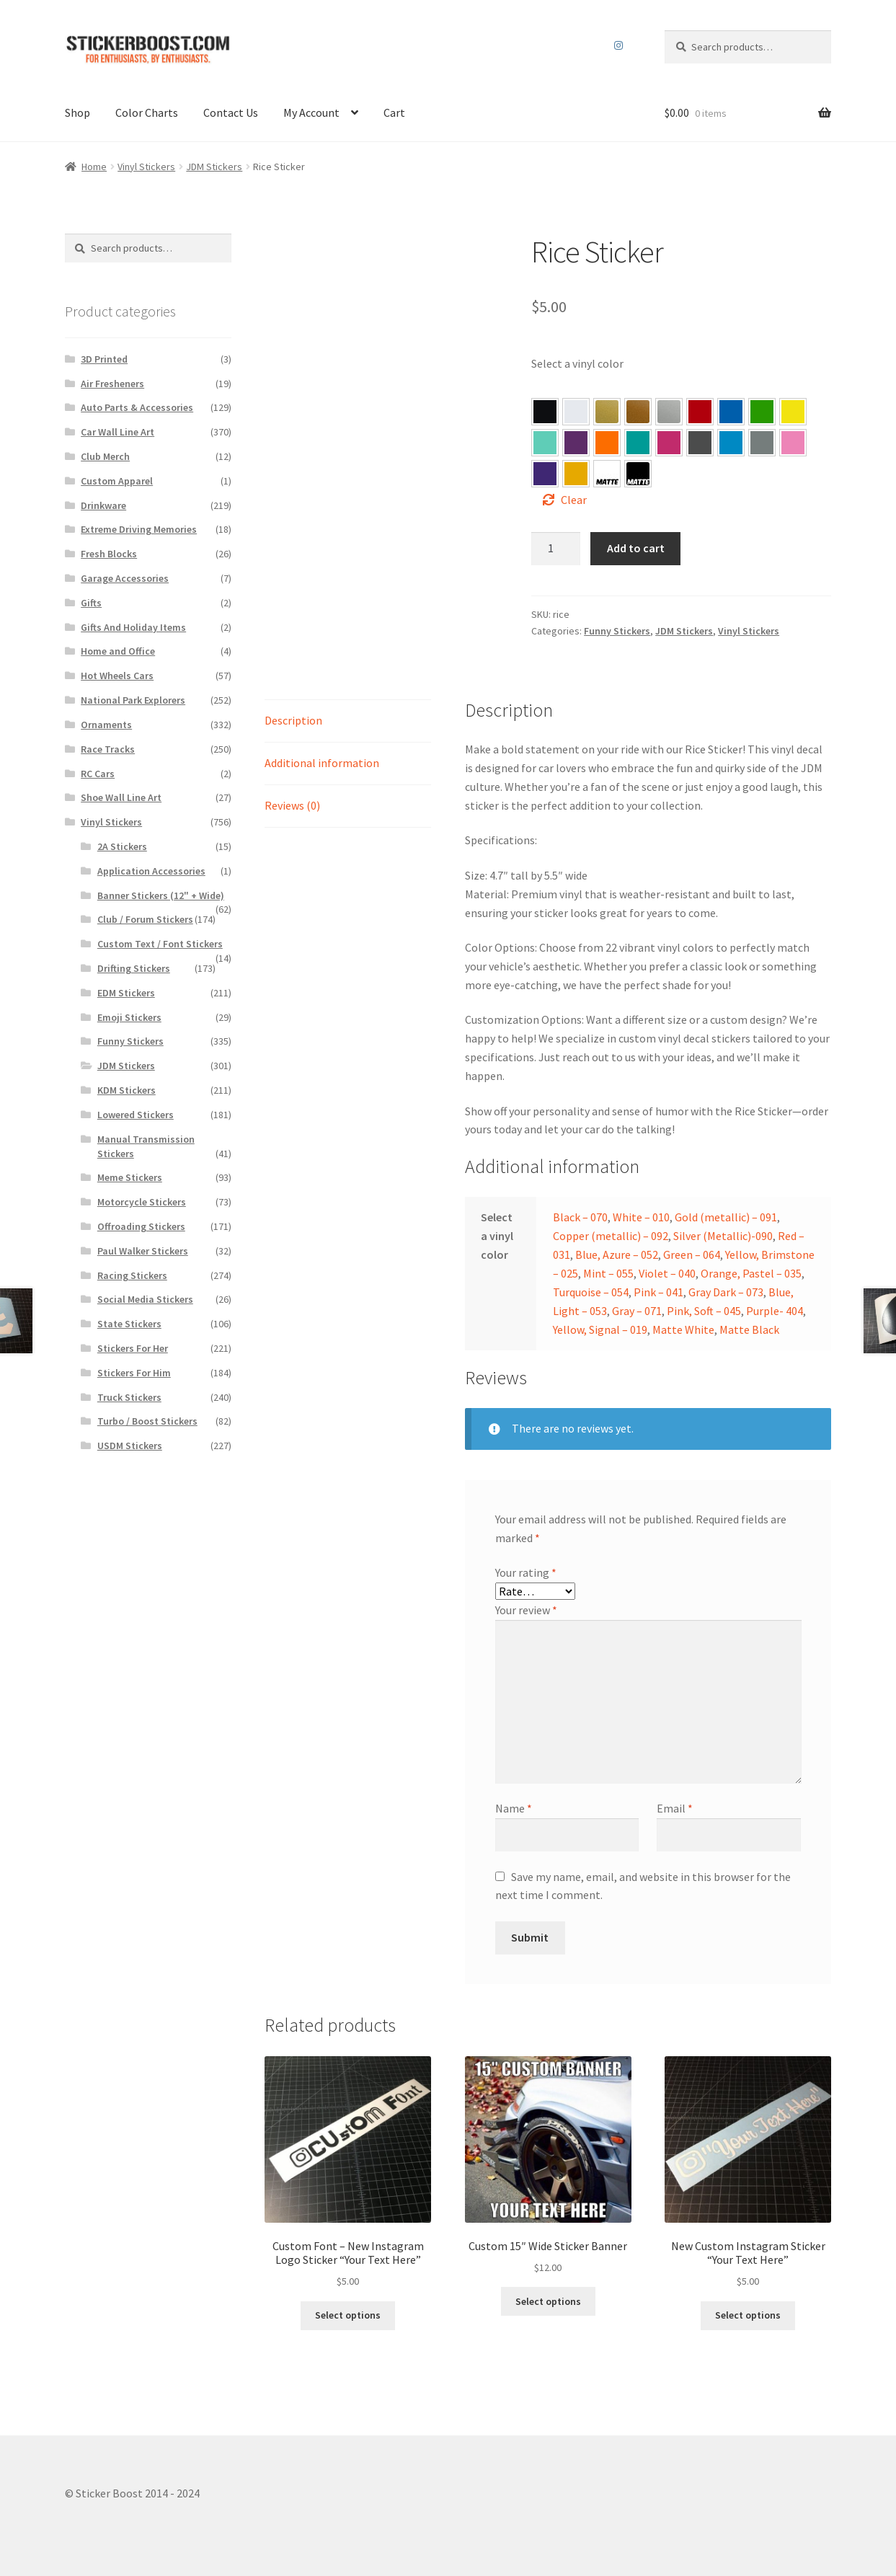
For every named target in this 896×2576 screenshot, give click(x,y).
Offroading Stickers (141, 1226)
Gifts (91, 602)
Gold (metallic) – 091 (726, 1217)
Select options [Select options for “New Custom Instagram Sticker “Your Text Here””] (748, 2315)
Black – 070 (580, 1217)
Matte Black (749, 1329)
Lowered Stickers (135, 1114)
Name (513, 1808)
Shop (77, 112)
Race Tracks (108, 749)
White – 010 (641, 1217)
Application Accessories (151, 870)
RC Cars (98, 773)
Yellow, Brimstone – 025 (792, 411)
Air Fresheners (112, 383)
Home (94, 166)
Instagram (618, 45)
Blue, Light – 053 (730, 442)
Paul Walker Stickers (142, 1250)
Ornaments (106, 724)
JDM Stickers (214, 166)
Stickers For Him (134, 1372)
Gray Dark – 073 (699, 442)
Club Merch (105, 456)
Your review (526, 1610)
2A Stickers (122, 846)
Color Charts (146, 112)
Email (675, 1808)
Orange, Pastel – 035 (606, 442)
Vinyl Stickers (146, 166)
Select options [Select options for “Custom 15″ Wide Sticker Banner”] (548, 2301)
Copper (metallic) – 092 (610, 1236)
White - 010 (575, 411)
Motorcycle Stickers (141, 1201)
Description (293, 720)
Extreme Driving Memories (139, 529)
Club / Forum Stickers (145, 919)
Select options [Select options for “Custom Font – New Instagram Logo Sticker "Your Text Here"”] (348, 2315)
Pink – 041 (668, 442)
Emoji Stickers (129, 1017)
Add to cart (636, 548)
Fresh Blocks (109, 553)
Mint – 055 (544, 442)
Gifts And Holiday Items (133, 627)
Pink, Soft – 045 (792, 442)
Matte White (683, 1329)
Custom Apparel (117, 480)
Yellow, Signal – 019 (575, 473)
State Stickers (129, 1323)
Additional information (322, 763)
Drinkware (103, 505)
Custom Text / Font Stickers (160, 943)
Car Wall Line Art (117, 431)
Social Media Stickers (145, 1299)
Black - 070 (544, 411)
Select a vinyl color (577, 363)
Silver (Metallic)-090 (723, 1236)
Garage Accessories (125, 578)
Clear (574, 499)
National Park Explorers (133, 700)
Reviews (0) (292, 805)
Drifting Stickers (133, 968)
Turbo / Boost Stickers (147, 1421)
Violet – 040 (575, 442)
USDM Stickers (129, 1445)
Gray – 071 (761, 442)
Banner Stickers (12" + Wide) (160, 895)
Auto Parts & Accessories (137, 407)
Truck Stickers (129, 1397)
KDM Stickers (126, 1090)
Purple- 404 (544, 473)
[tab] (348, 721)
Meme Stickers (129, 1177)
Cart (394, 112)
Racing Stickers (132, 1275)
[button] (545, 411)
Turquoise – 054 (637, 442)
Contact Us (230, 112)
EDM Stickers (126, 992)
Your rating (525, 1572)
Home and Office (118, 651)
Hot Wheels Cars (117, 675)
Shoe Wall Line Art (121, 797)
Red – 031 (699, 411)
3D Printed (104, 359)
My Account (311, 112)
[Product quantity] (555, 548)
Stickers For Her (132, 1348)
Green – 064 (761, 411)
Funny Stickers (617, 630)
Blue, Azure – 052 (730, 411)
